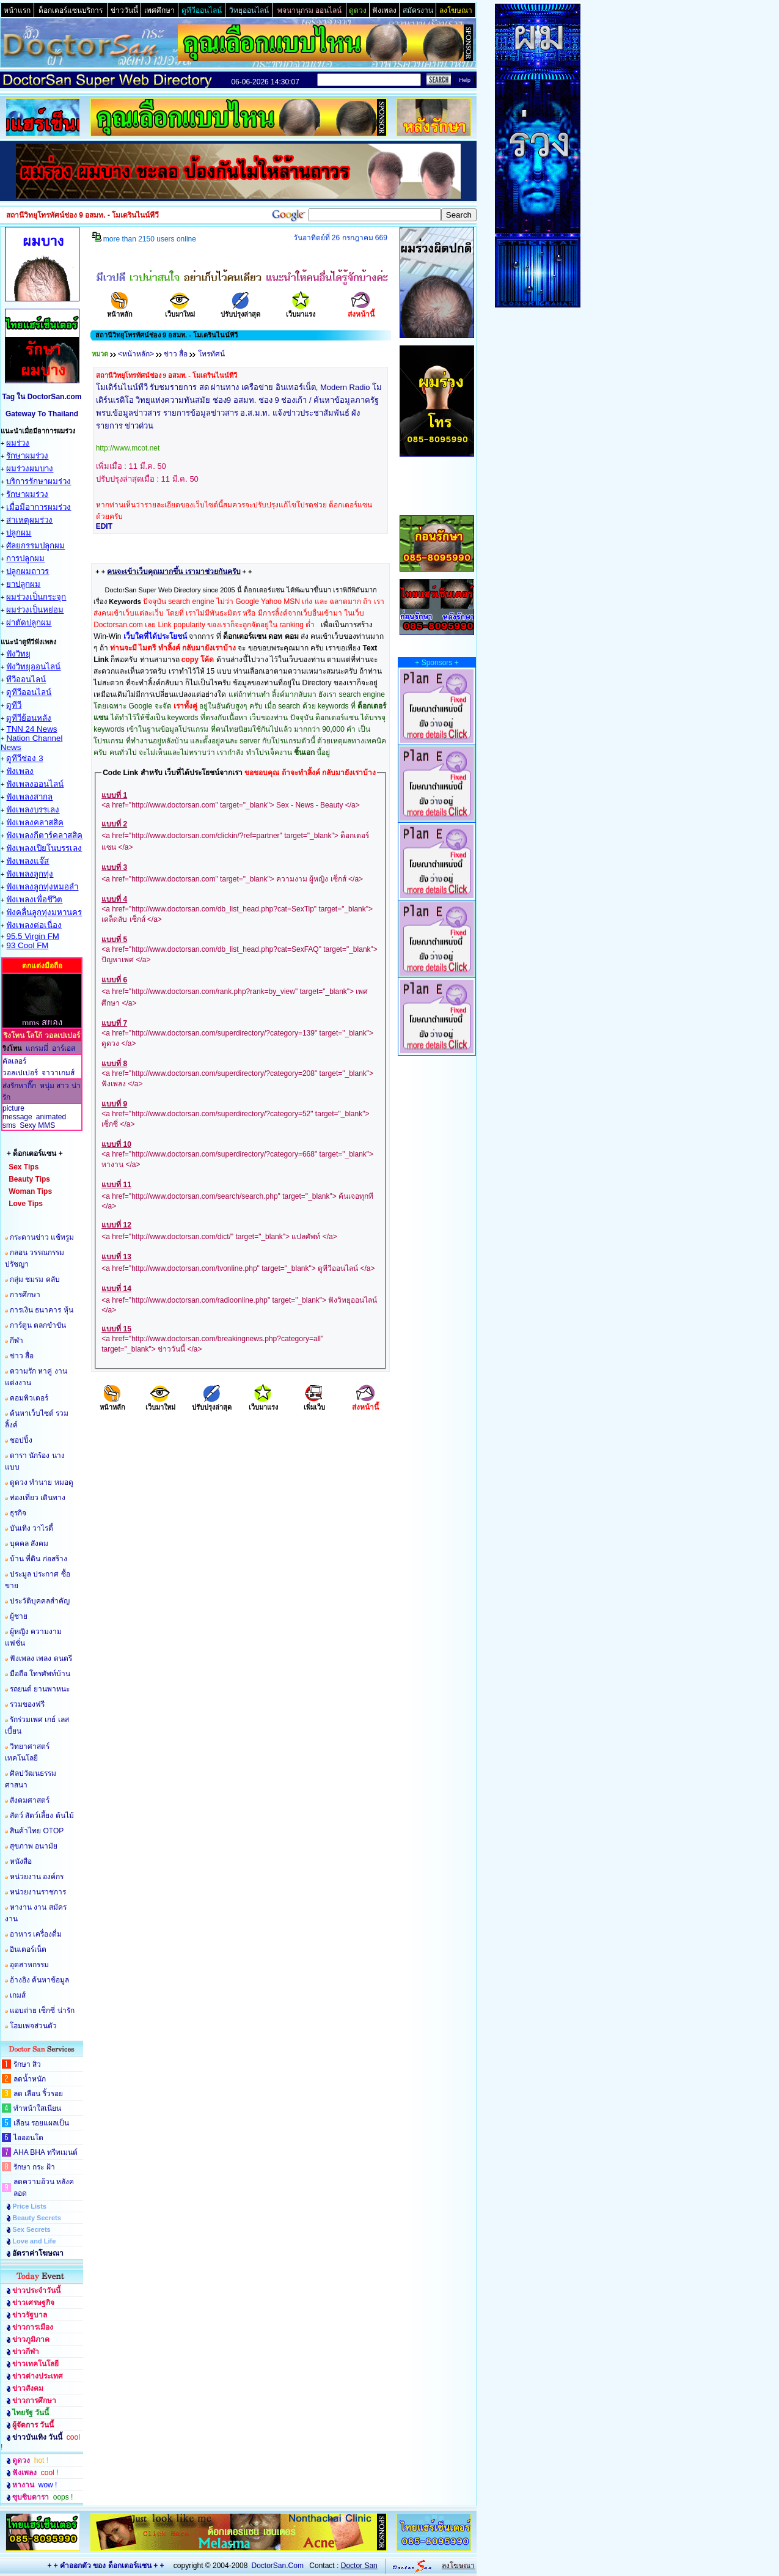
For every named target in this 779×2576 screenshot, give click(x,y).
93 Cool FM (27, 945)
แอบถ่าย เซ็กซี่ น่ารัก (42, 2010)
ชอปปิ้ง (21, 1440)
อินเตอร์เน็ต (28, 1949)
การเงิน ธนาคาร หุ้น (41, 1310)
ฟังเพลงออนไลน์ (35, 784)
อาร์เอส (63, 1048)
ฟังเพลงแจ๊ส (27, 861)
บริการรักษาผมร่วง (38, 481)
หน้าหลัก (120, 310)
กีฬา (16, 1340)
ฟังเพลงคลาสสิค (35, 822)
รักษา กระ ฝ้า (34, 2167)
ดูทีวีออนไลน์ (28, 692)
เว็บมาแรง (300, 310)
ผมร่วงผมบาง (29, 468)
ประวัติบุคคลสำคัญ (40, 1601)
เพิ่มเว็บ (314, 1403)
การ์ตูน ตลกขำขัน (38, 1325)
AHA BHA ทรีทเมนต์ (45, 2152)
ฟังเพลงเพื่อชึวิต (34, 899)
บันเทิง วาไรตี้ (31, 1528)
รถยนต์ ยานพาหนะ (40, 1689)
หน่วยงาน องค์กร (37, 1876)
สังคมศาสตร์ (29, 1800)
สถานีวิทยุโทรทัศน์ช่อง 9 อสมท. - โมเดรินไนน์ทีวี (166, 375)
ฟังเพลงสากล (29, 796)
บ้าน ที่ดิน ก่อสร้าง (38, 1559)
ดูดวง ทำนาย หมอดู (41, 1482)
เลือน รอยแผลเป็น (41, 2123)
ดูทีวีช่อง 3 (24, 758)
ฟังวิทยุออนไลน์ (33, 666)
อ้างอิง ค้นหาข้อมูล (39, 1980)
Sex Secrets (31, 2229)
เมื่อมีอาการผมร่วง (38, 507)
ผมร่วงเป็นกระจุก (36, 597)
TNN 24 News (31, 729)
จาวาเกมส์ (58, 1073)
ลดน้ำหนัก (29, 2079)
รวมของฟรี (27, 1704)
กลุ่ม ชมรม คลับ (35, 1279)
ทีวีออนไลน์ (26, 679)
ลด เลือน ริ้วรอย (38, 2093)
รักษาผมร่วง (27, 455)
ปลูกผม (18, 532)
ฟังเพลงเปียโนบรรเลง (44, 848)
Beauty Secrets (36, 2217)
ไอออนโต (28, 2137)
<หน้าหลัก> (136, 354)
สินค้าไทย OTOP (37, 1831)
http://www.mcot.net (128, 448)
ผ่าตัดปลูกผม (28, 622)
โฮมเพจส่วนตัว (33, 2026)
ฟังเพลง (20, 771)
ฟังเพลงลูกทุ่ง (29, 873)
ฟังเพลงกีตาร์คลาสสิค (44, 835)
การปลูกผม (25, 558)
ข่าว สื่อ (22, 1356)
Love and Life (34, 2241)
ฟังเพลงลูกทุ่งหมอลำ (42, 886)
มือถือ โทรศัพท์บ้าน (40, 1673)
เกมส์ (18, 1995)
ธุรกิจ (18, 1513)
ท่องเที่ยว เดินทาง (37, 1497)
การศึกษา (25, 1294)
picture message (17, 1112)
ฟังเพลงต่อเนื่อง (34, 925)
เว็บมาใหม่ (180, 310)
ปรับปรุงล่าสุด (240, 310)
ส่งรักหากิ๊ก (19, 1085)
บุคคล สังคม (29, 1543)
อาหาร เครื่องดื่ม (36, 1934)
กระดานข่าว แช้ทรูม (42, 1237)
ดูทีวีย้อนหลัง (28, 718)
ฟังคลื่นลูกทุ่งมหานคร (44, 912)
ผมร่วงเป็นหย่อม (35, 609)
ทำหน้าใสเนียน (37, 2108)
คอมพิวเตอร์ (29, 1398)
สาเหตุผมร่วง (29, 519)
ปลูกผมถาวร (27, 571)
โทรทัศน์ (211, 354)
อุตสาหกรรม (29, 1964)
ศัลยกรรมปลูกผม (35, 545)
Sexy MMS (37, 1125)
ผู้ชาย (18, 1616)
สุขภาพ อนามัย (33, 1846)
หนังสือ (21, 1861)
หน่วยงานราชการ (38, 1892)
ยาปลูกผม (23, 584)
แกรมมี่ (37, 1048)
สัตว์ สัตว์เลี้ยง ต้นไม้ (42, 1815)
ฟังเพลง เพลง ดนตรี (41, 1658)
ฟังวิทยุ (18, 653)
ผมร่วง (17, 442)
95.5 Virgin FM (32, 936)
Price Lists (29, 2206)
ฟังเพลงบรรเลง (32, 809)
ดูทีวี (13, 705)
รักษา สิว (27, 2064)
